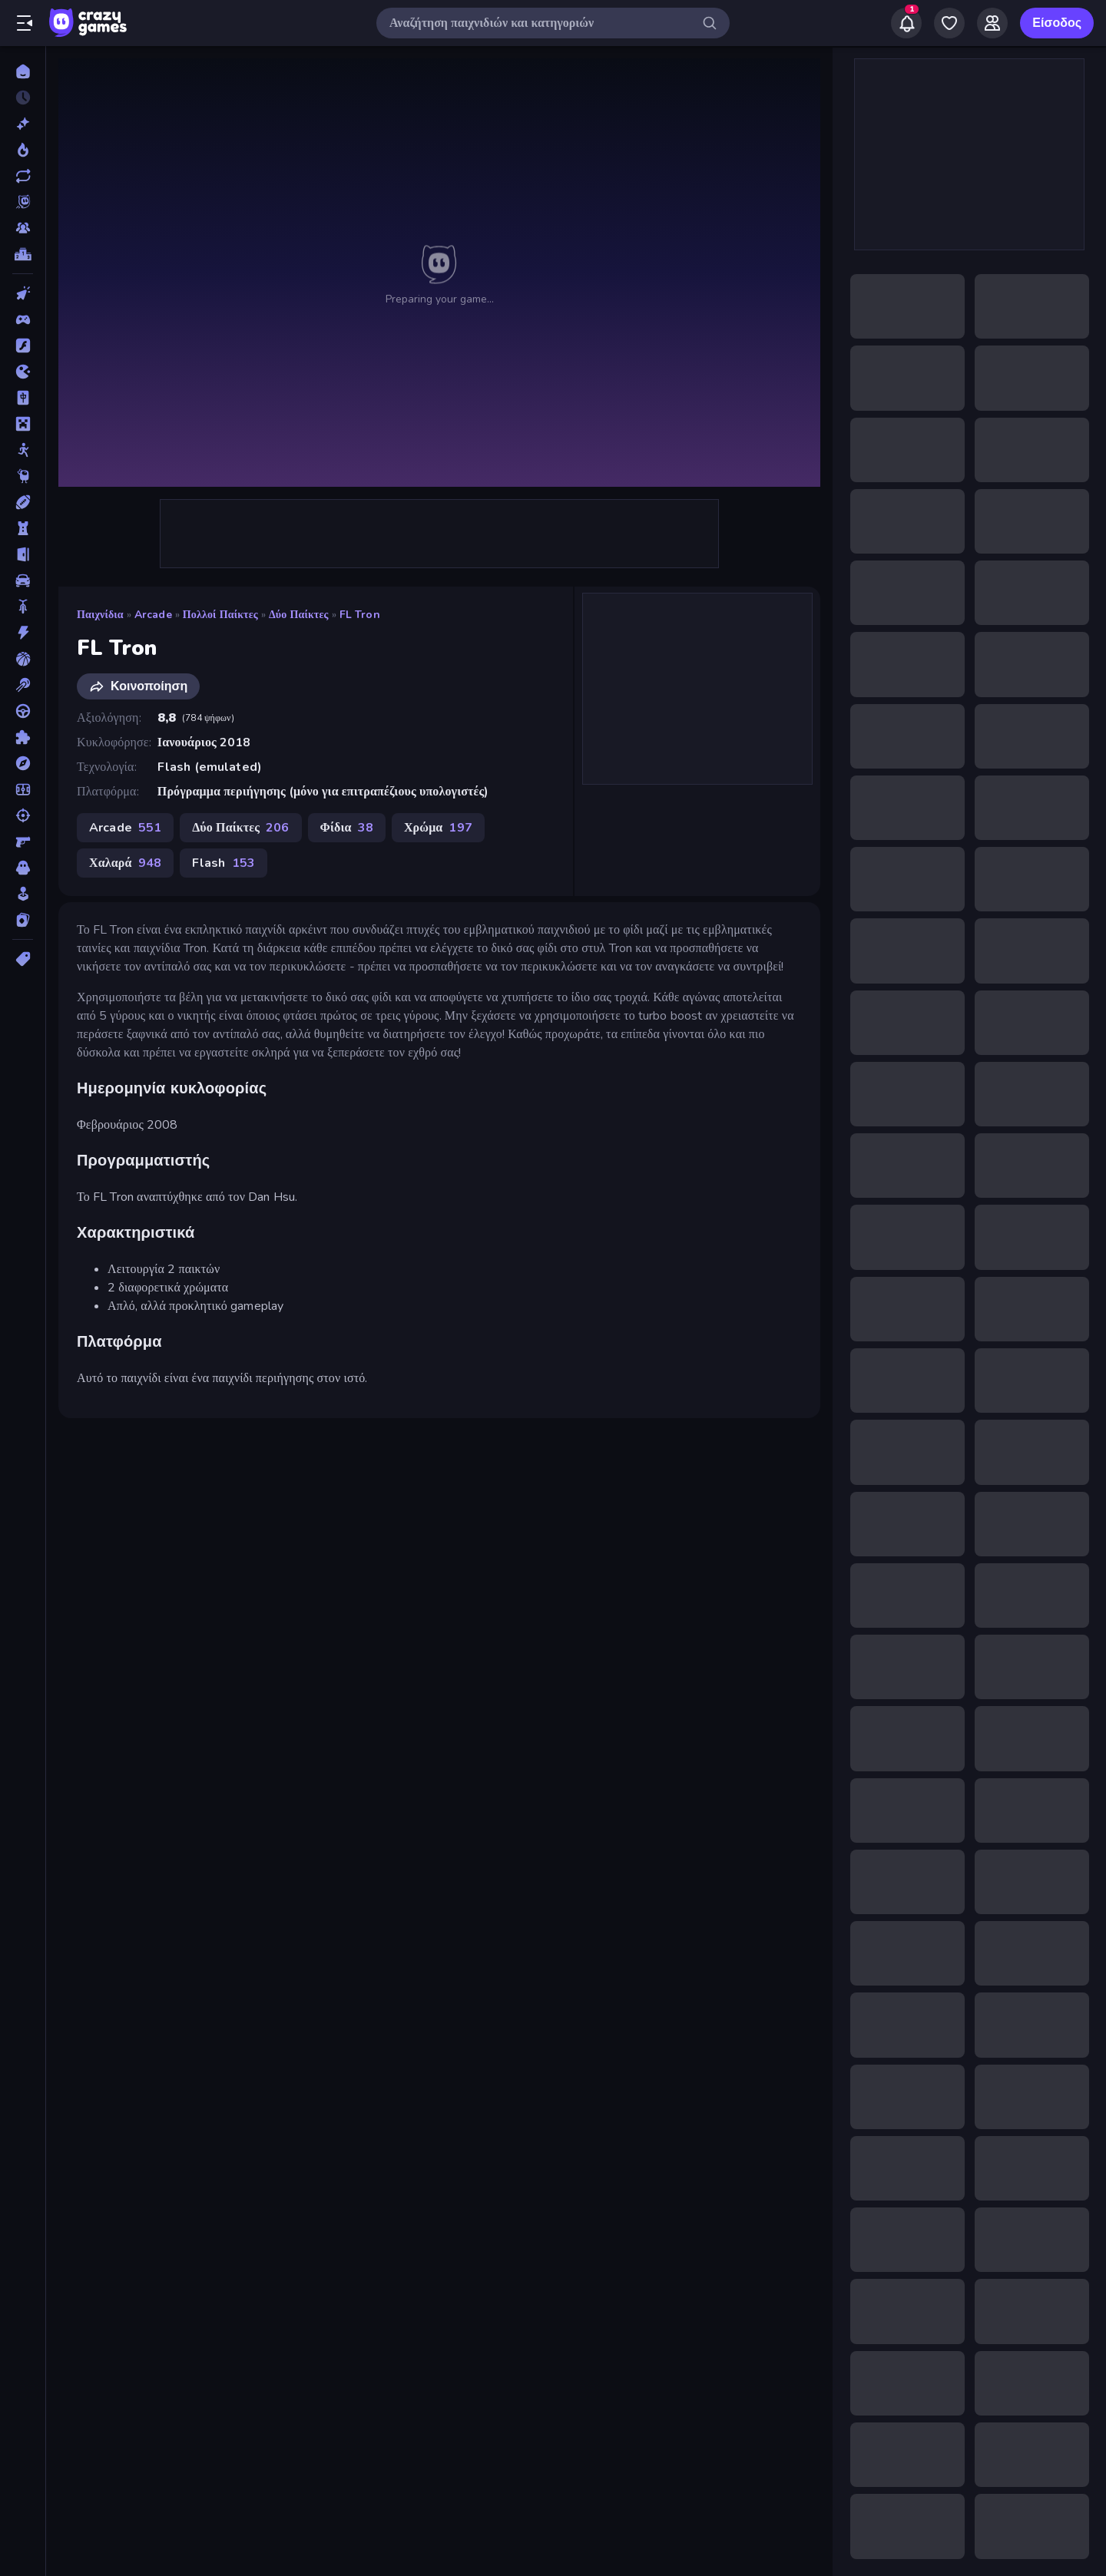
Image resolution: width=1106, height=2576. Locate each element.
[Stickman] (22, 450)
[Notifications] (906, 23)
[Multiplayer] (22, 228)
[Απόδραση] (22, 554)
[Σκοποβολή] (22, 815)
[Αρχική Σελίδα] (22, 71)
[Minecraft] (22, 424)
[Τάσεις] (22, 150)
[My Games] (949, 23)
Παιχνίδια (100, 614)
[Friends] (992, 23)
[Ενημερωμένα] (22, 176)
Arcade (153, 614)
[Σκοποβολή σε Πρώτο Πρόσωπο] (22, 841)
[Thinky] (22, 476)
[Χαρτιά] (22, 920)
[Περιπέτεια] (22, 763)
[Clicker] (22, 293)
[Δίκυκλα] (22, 607)
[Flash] (22, 345)
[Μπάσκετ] (22, 659)
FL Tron (359, 614)
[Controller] (22, 319)
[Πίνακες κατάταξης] (22, 254)
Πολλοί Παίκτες (220, 614)
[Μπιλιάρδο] (22, 685)
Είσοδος (1056, 23)
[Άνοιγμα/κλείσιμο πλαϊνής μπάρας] (24, 23)
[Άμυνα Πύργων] (22, 528)
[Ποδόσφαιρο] (22, 789)
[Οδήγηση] (22, 711)
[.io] (22, 372)
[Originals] (22, 202)
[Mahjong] (22, 398)
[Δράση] (22, 633)
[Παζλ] (22, 737)
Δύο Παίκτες (299, 614)
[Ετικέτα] (22, 959)
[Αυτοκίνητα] (22, 580)
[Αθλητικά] (22, 502)
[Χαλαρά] (22, 894)
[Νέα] (22, 124)
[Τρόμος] (22, 868)
